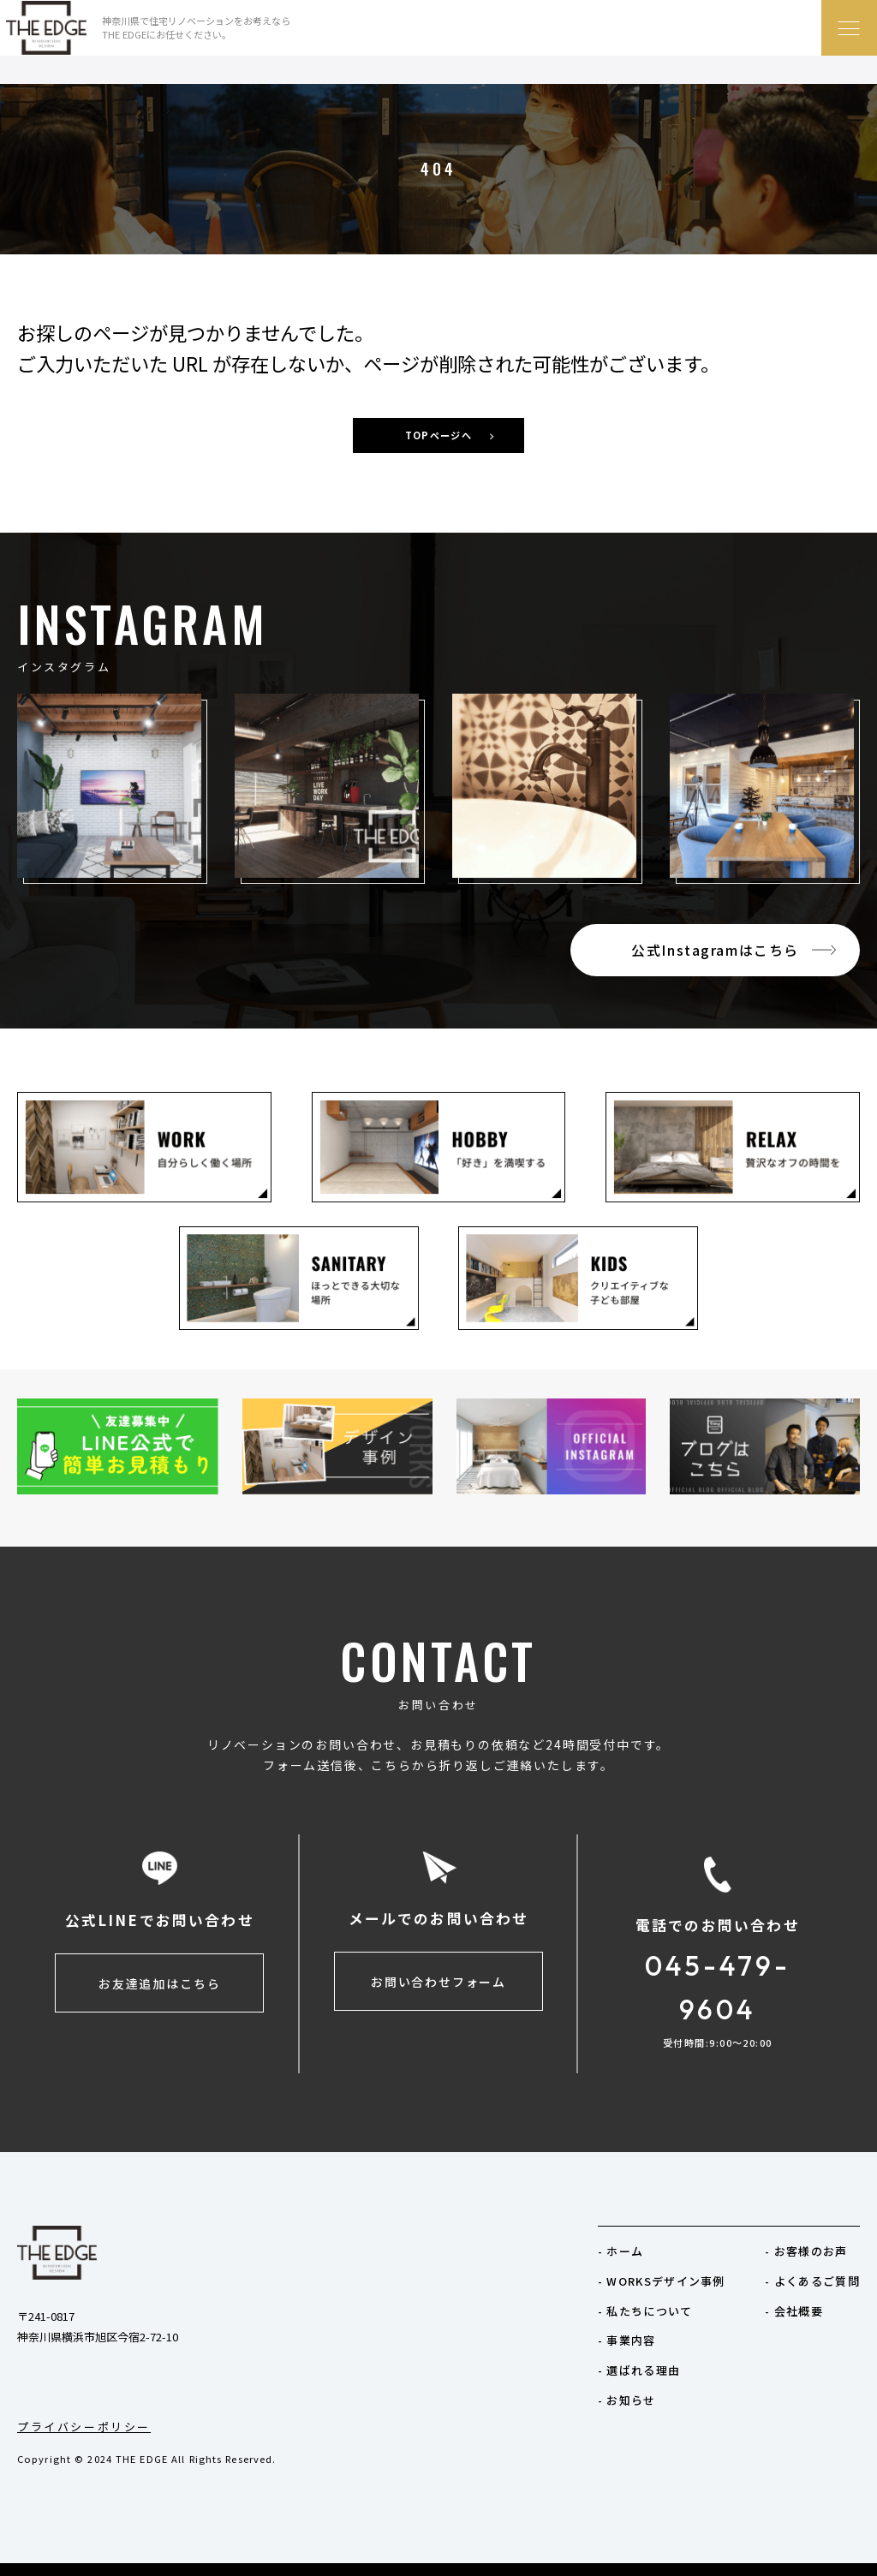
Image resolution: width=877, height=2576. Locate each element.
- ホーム (621, 2251)
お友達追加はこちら (159, 1983)
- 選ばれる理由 (639, 2370)
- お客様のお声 (806, 2251)
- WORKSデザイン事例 (661, 2281)
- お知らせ (627, 2400)
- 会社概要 (794, 2311)
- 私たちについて (645, 2311)
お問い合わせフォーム (438, 1981)
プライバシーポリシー (84, 2426)
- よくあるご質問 (812, 2281)
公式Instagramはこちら (715, 950)
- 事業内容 (627, 2340)
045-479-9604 (717, 1987)
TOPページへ (438, 435)
